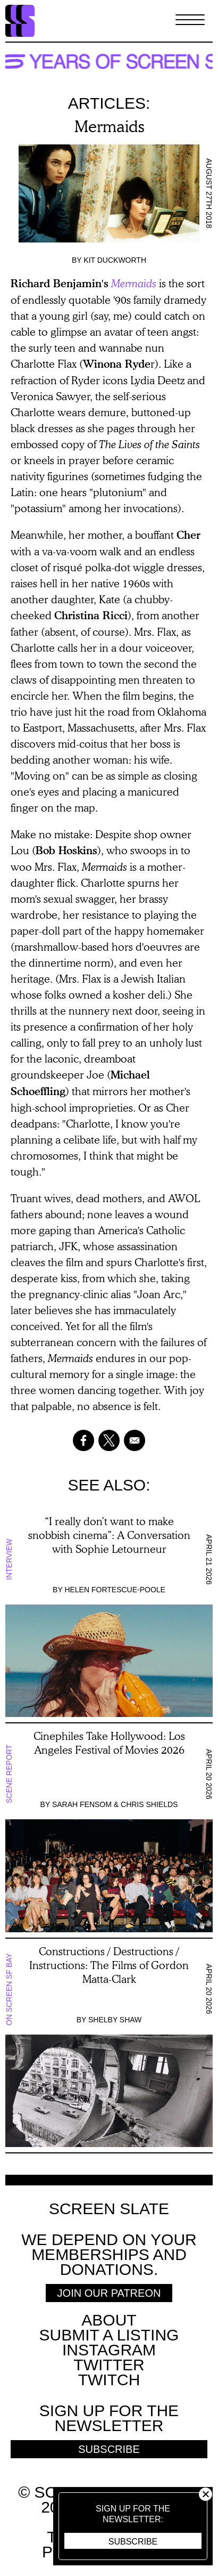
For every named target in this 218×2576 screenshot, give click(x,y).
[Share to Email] (134, 1440)
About (108, 2320)
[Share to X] (109, 1440)
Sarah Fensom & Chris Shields (115, 1804)
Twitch (109, 2379)
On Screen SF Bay (9, 1989)
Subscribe (132, 2541)
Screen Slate (109, 2208)
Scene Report (9, 1774)
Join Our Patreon (109, 2293)
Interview (9, 1559)
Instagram (109, 2350)
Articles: (109, 103)
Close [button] (205, 2494)
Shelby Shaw (114, 2019)
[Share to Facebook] (83, 1440)
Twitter (108, 2365)
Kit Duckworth (114, 260)
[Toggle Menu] (190, 20)
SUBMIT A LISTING (109, 2335)
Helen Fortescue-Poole (114, 1589)
